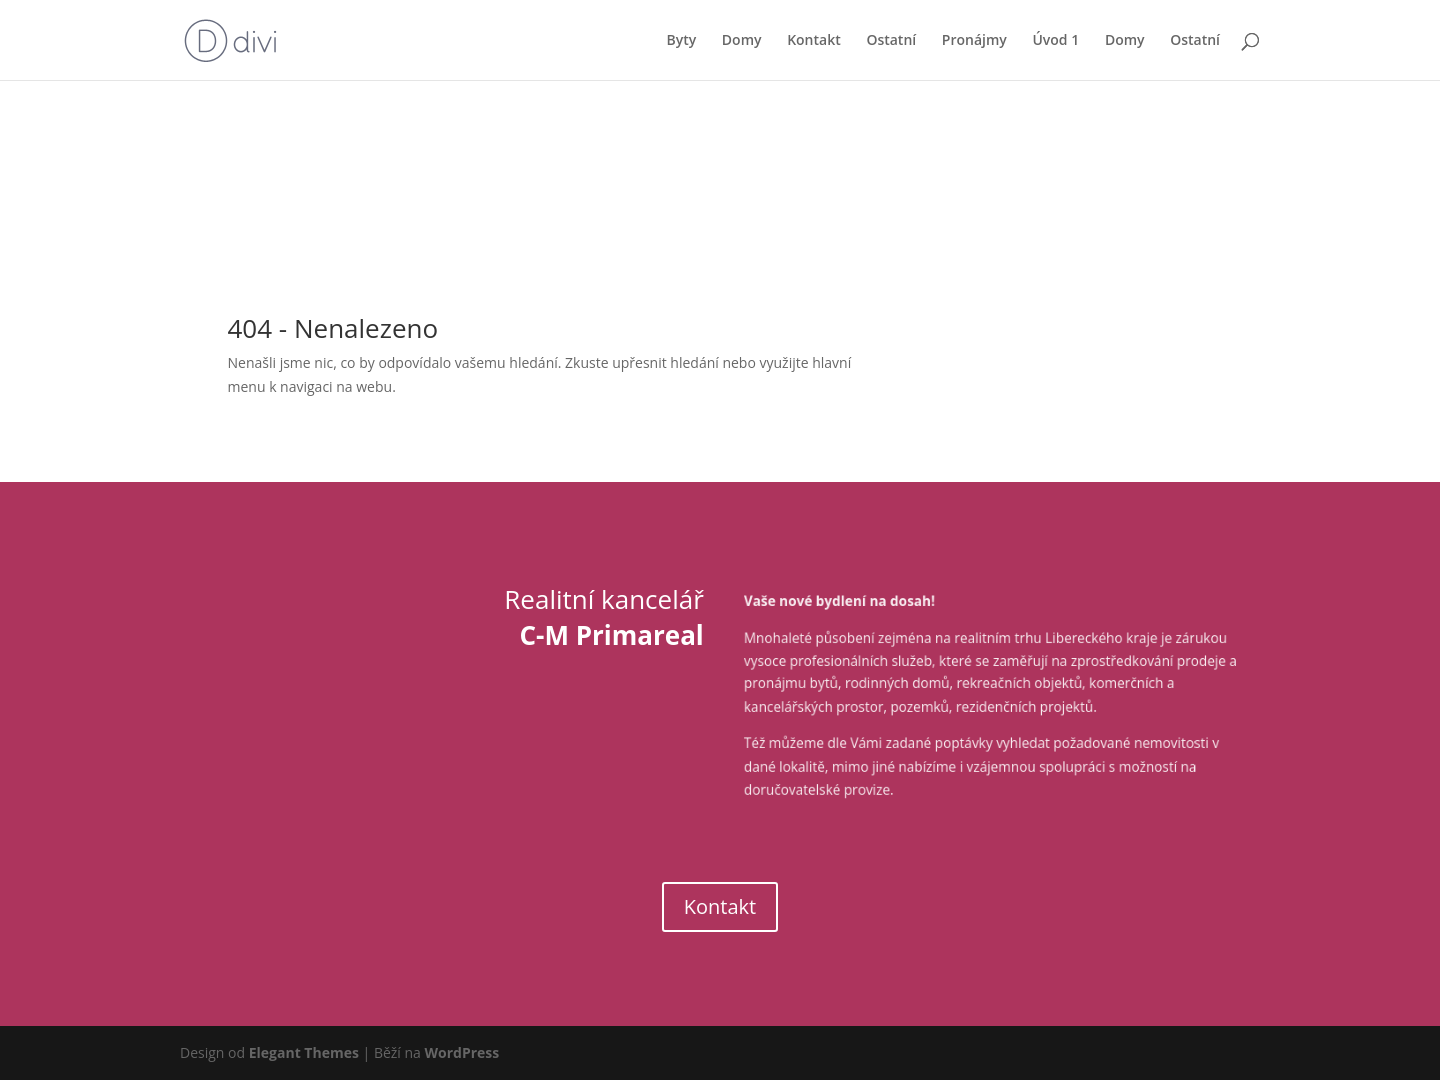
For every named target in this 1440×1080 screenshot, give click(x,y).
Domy (742, 41)
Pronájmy (974, 41)
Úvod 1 (1055, 41)
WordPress (462, 1052)
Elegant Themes (304, 1052)
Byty (681, 41)
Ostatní (891, 41)
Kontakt (814, 41)
